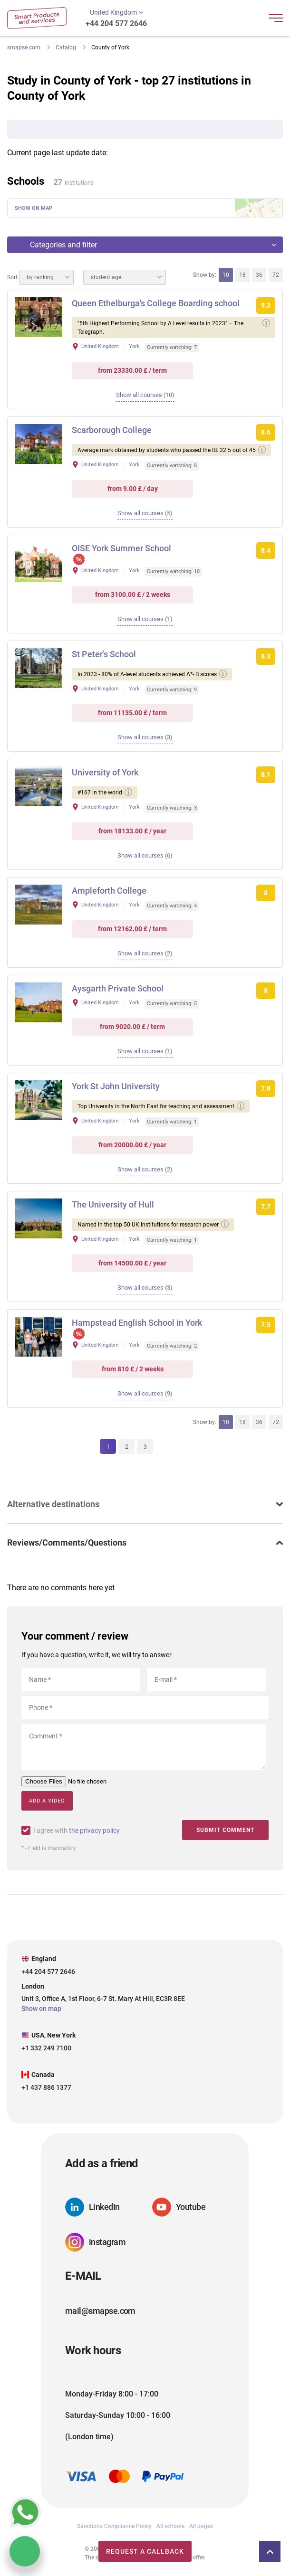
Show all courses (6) (145, 855)
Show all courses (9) (145, 1393)
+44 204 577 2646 (116, 23)
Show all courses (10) (145, 394)
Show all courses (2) (145, 953)
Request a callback (145, 2551)
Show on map (33, 208)
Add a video (47, 1801)
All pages (201, 2526)
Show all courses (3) (145, 737)
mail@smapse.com (100, 2311)
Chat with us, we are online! (25, 2551)
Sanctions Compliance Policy (114, 2526)
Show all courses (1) (145, 619)
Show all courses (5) (145, 513)
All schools (170, 2526)
